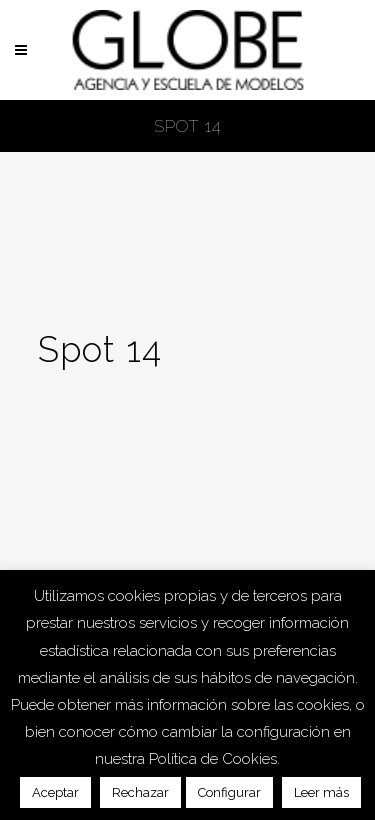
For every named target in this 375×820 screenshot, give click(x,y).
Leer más (321, 792)
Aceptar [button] (55, 792)
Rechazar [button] (140, 792)
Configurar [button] (229, 792)
